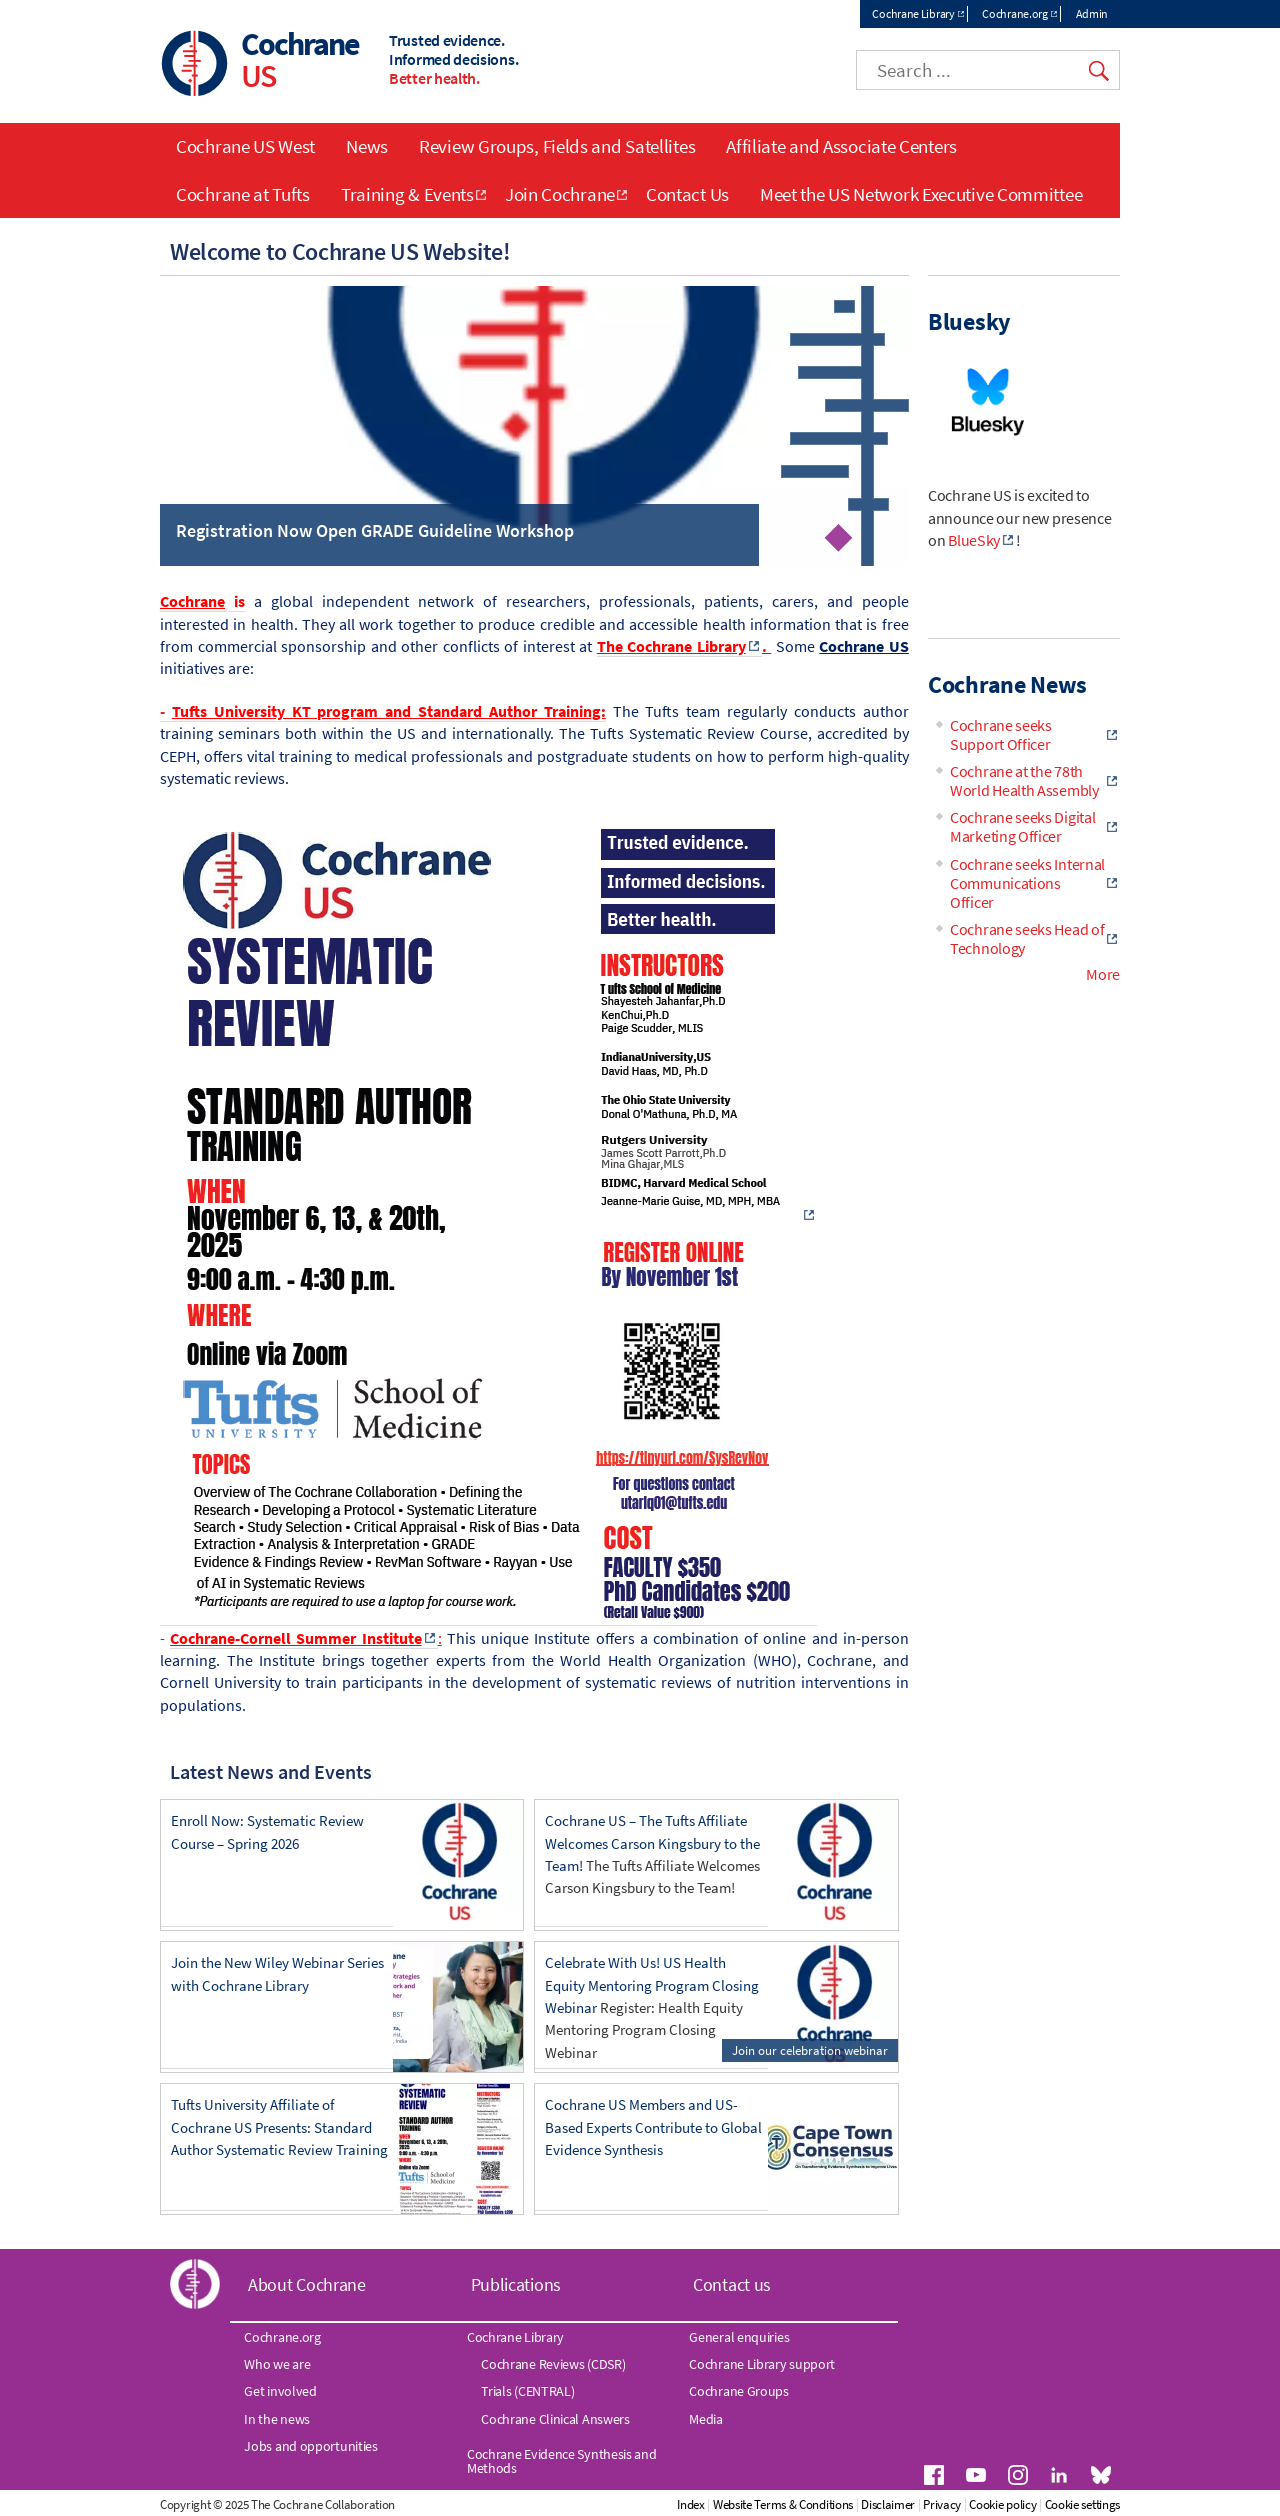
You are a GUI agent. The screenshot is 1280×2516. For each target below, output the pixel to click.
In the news (277, 2419)
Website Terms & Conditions (783, 2504)
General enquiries (739, 2337)
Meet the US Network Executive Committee (921, 194)
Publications (516, 2284)
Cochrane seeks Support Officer (1001, 734)
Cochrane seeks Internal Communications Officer (1027, 883)
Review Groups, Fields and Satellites (557, 146)
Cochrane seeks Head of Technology (1027, 938)
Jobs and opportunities (310, 2446)
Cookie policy (1002, 2504)
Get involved (280, 2391)
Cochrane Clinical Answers (555, 2419)
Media (706, 2419)
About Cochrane (307, 2284)
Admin (1092, 13)
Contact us (732, 2284)
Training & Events (407, 194)
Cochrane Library (913, 13)
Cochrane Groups (739, 2391)
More (1103, 974)
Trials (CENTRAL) (527, 2391)
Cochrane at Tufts (243, 194)
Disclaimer (888, 2504)
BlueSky (974, 540)
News (367, 146)
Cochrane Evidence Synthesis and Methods (562, 2461)
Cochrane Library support (762, 2364)
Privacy (942, 2504)
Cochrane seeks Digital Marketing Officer (1022, 826)
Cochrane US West (245, 146)
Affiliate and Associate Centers (841, 146)
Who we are (277, 2364)
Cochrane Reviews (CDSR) (553, 2364)
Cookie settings (1083, 2504)
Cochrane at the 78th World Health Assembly (1024, 780)
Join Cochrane (560, 194)
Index (691, 2504)
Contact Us (687, 194)
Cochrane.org (1014, 13)
